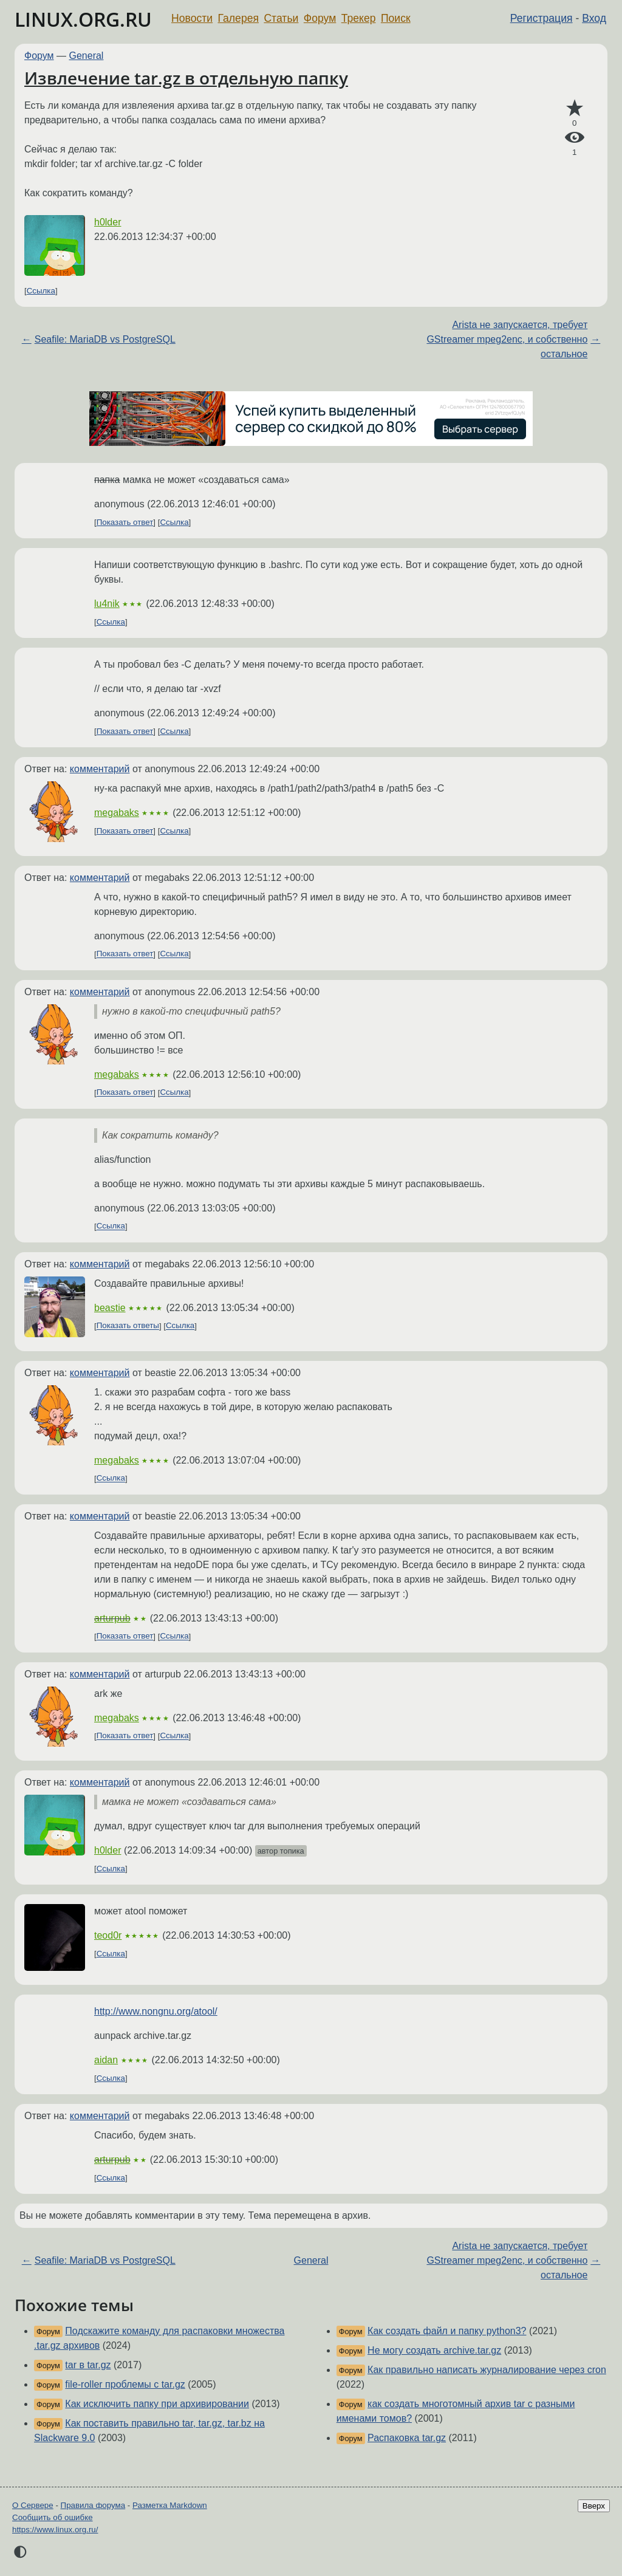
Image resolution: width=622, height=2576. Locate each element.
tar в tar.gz (88, 2365)
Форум (320, 18)
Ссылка (41, 290)
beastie (110, 1308)
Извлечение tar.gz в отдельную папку (186, 77)
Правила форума (93, 2505)
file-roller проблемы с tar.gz (125, 2384)
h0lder (107, 222)
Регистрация (541, 18)
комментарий (100, 769)
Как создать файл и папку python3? (446, 2331)
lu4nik (107, 603)
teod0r (107, 1935)
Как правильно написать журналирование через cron (486, 2370)
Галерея (238, 18)
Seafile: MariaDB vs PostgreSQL (105, 339)
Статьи (281, 18)
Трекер (358, 18)
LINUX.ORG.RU (83, 19)
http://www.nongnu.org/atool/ (155, 2011)
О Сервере (32, 2505)
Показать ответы (128, 1326)
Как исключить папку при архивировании (157, 2404)
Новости (192, 18)
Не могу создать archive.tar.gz (434, 2350)
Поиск (396, 18)
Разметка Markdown (169, 2505)
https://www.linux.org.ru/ (55, 2529)
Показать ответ (125, 522)
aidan (106, 2060)
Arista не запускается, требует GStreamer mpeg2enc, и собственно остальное (506, 339)
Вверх (594, 2505)
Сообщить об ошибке (52, 2517)
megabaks (116, 812)
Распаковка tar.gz (406, 2438)
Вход (594, 18)
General (86, 55)
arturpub (112, 1618)
